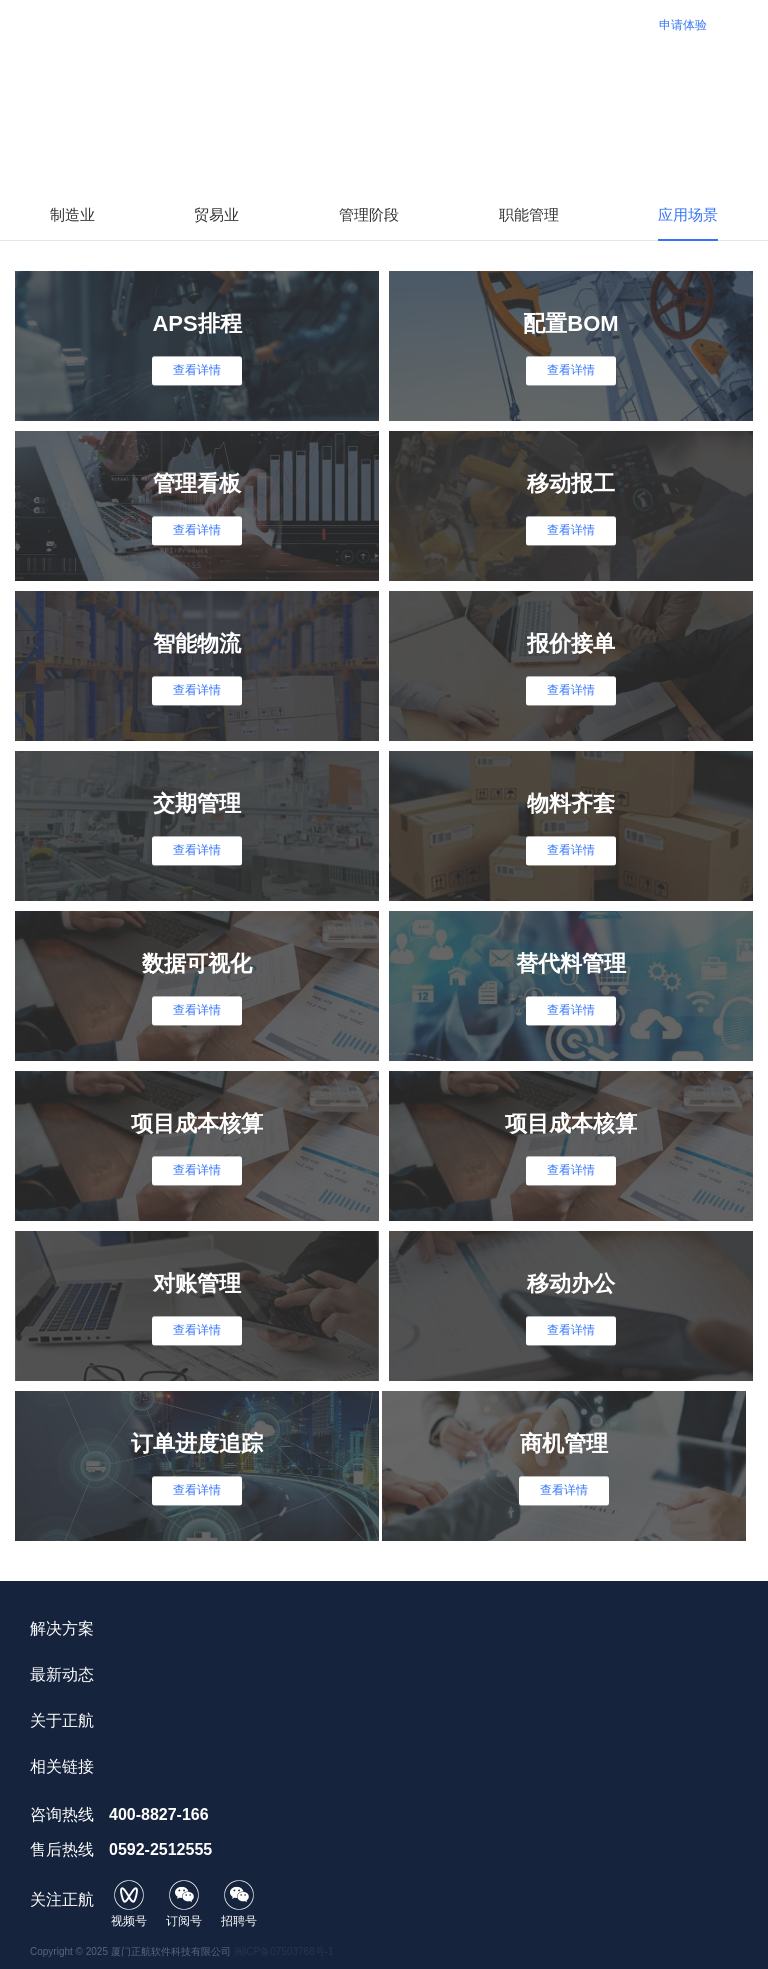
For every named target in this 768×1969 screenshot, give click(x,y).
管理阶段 (369, 214)
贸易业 (216, 214)
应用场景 (688, 214)
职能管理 (529, 214)
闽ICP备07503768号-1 (284, 1951)
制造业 (72, 214)
